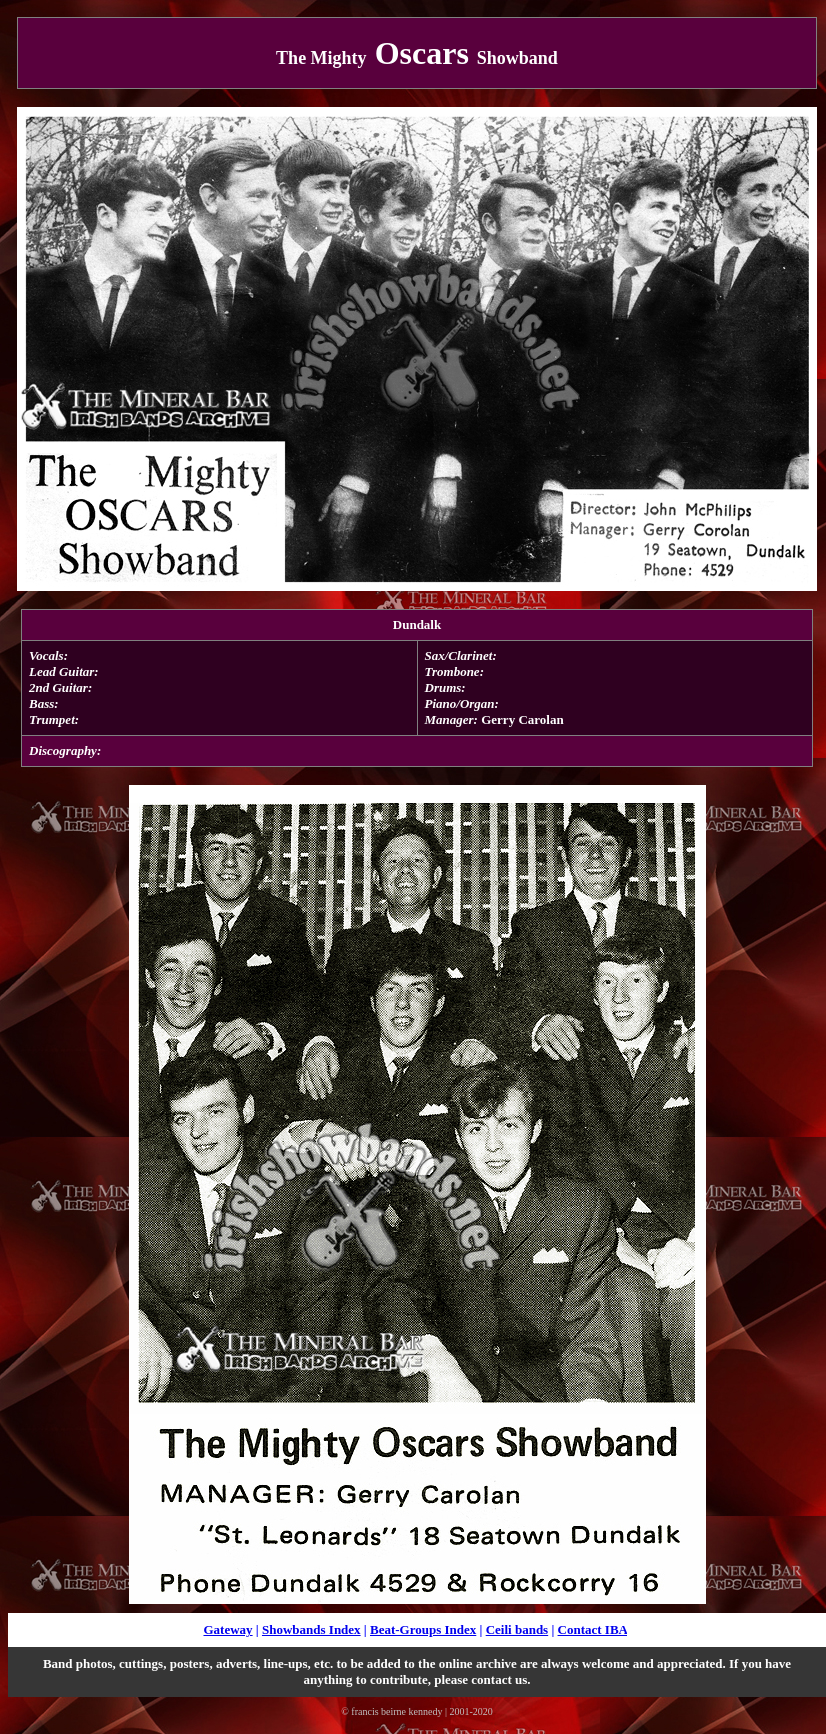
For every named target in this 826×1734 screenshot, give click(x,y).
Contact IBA (593, 1629)
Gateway (227, 1629)
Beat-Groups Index (423, 1629)
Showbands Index (311, 1629)
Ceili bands (517, 1629)
